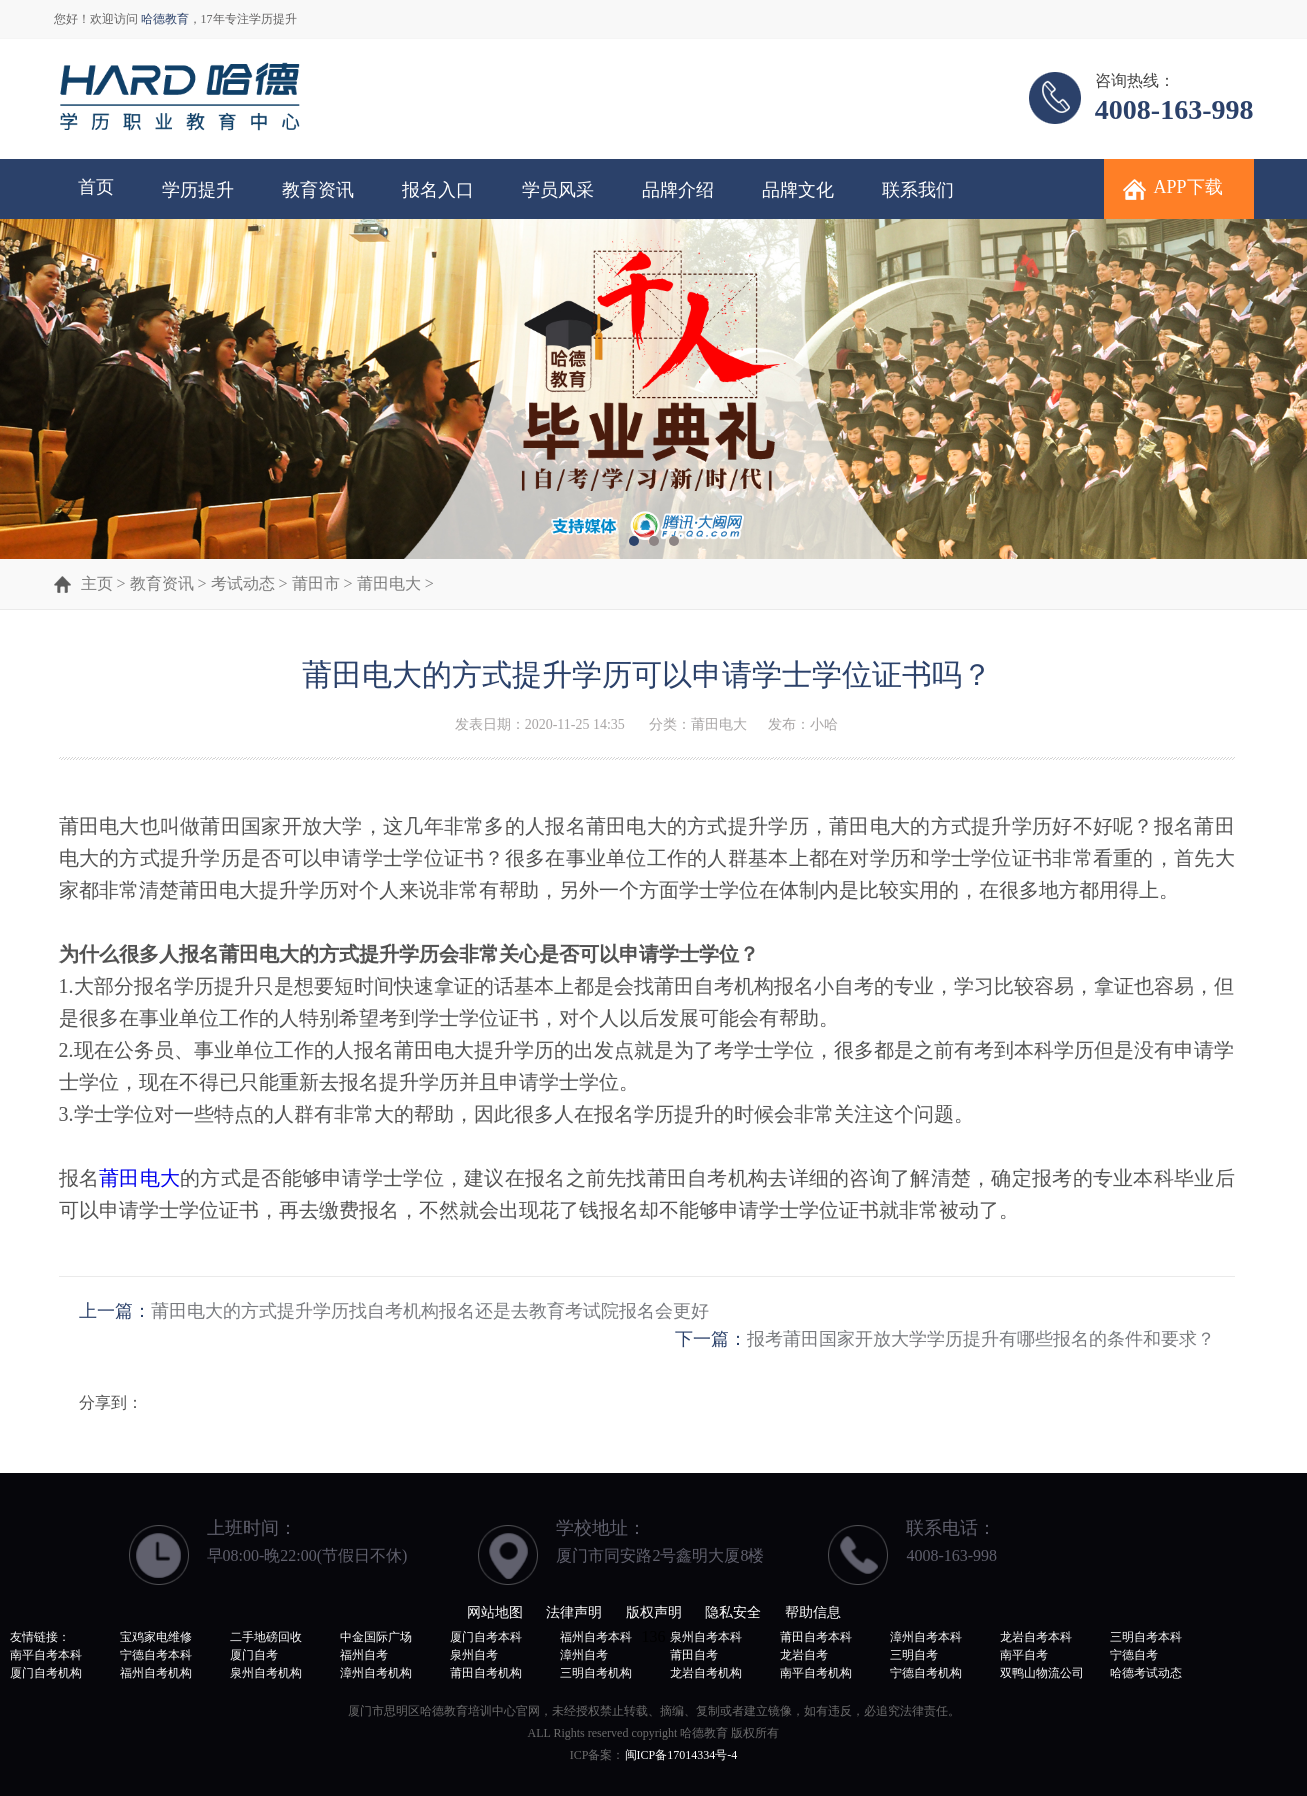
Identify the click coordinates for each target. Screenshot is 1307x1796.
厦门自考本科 (486, 1637)
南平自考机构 (816, 1673)
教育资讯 (318, 190)
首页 (96, 187)
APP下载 (1188, 187)
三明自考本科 (1146, 1637)
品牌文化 (798, 190)
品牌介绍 (678, 190)
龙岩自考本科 (1036, 1637)
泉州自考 (474, 1655)
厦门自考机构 (46, 1673)
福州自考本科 (596, 1637)
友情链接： (40, 1637)
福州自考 (364, 1655)
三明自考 (914, 1655)
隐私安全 (733, 1612)
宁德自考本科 (156, 1655)
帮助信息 (813, 1612)
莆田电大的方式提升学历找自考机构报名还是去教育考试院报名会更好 (430, 1311)
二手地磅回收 (266, 1637)
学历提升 (198, 190)
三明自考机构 (596, 1673)
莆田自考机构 (486, 1673)
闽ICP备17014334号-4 (681, 1755)
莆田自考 (694, 1655)
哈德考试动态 (1146, 1673)
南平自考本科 (46, 1655)
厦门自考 (254, 1655)
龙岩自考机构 (706, 1673)
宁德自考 (1134, 1655)
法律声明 (574, 1612)
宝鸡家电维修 (156, 1637)
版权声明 (654, 1612)
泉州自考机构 (266, 1673)
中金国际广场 (376, 1637)
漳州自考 (584, 1655)
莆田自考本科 (816, 1637)
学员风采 (558, 190)
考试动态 (243, 583)
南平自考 (1024, 1655)
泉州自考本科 (706, 1637)
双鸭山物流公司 (1042, 1673)
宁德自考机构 (926, 1673)
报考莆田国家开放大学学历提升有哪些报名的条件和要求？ (981, 1339)
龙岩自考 (804, 1655)
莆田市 (316, 583)
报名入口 (438, 190)
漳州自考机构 (376, 1673)
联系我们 (918, 190)
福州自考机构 (156, 1673)
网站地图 (495, 1612)
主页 (97, 583)
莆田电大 (389, 583)
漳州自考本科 (926, 1637)
